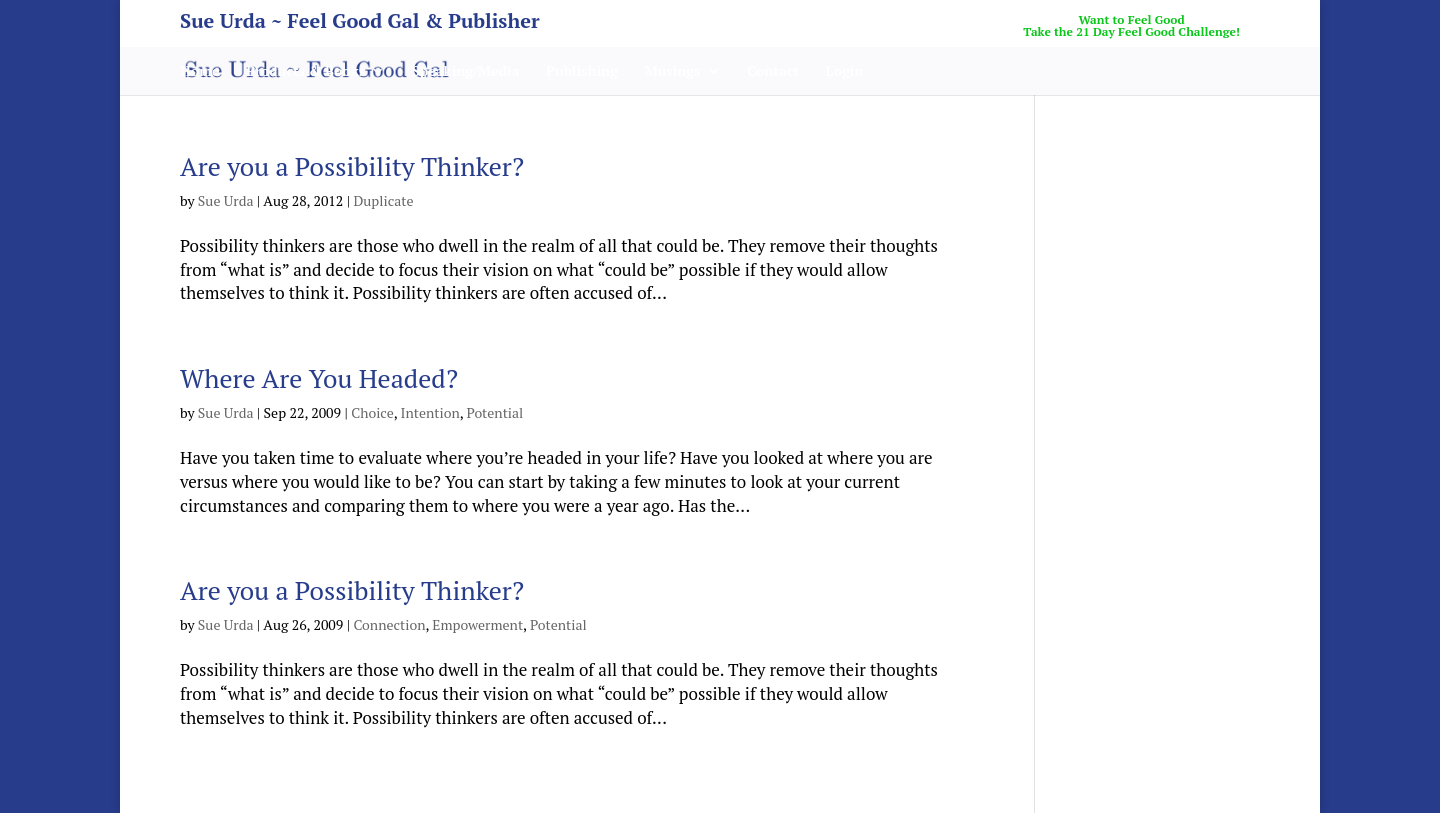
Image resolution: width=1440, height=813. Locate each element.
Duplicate (383, 200)
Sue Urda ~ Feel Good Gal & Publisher (360, 24)
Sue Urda (226, 200)
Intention (430, 412)
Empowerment (477, 624)
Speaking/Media (466, 72)
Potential (495, 412)
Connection (389, 624)
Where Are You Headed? (319, 378)
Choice (372, 412)
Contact (773, 72)
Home (200, 72)
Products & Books (305, 72)
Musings (673, 72)
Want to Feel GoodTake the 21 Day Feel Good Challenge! (1131, 26)
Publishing (582, 72)
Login (845, 72)
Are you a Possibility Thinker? (352, 166)
